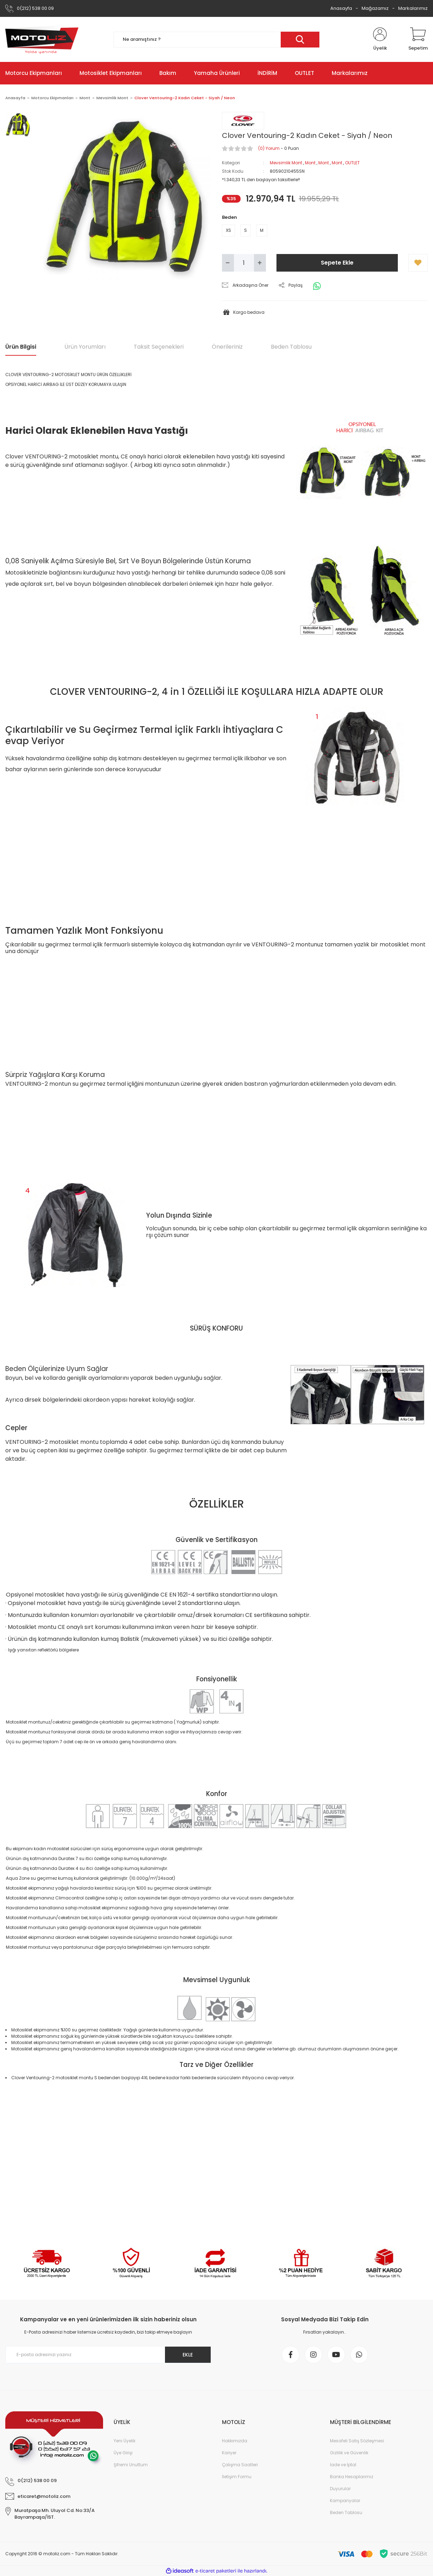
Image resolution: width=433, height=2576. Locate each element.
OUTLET (352, 163)
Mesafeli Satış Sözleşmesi (357, 2441)
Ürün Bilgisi (20, 347)
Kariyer (229, 2453)
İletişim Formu (236, 2477)
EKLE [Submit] (188, 2354)
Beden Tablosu (291, 347)
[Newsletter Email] (108, 2355)
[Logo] (41, 39)
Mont (310, 163)
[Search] (217, 39)
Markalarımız (413, 8)
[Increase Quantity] (260, 263)
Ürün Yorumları (85, 347)
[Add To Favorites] (418, 263)
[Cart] (418, 39)
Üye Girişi (123, 2453)
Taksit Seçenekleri (159, 347)
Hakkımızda (234, 2441)
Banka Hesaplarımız (351, 2477)
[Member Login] (379, 39)
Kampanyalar (345, 2501)
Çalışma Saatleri (240, 2465)
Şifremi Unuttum (131, 2465)
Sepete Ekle (337, 263)
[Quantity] (244, 263)
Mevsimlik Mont (286, 163)
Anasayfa (341, 8)
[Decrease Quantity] (228, 263)
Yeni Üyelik (124, 2441)
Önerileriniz (227, 347)
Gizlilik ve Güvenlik (349, 2453)
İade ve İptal (343, 2465)
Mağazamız (375, 8)
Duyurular (340, 2489)
